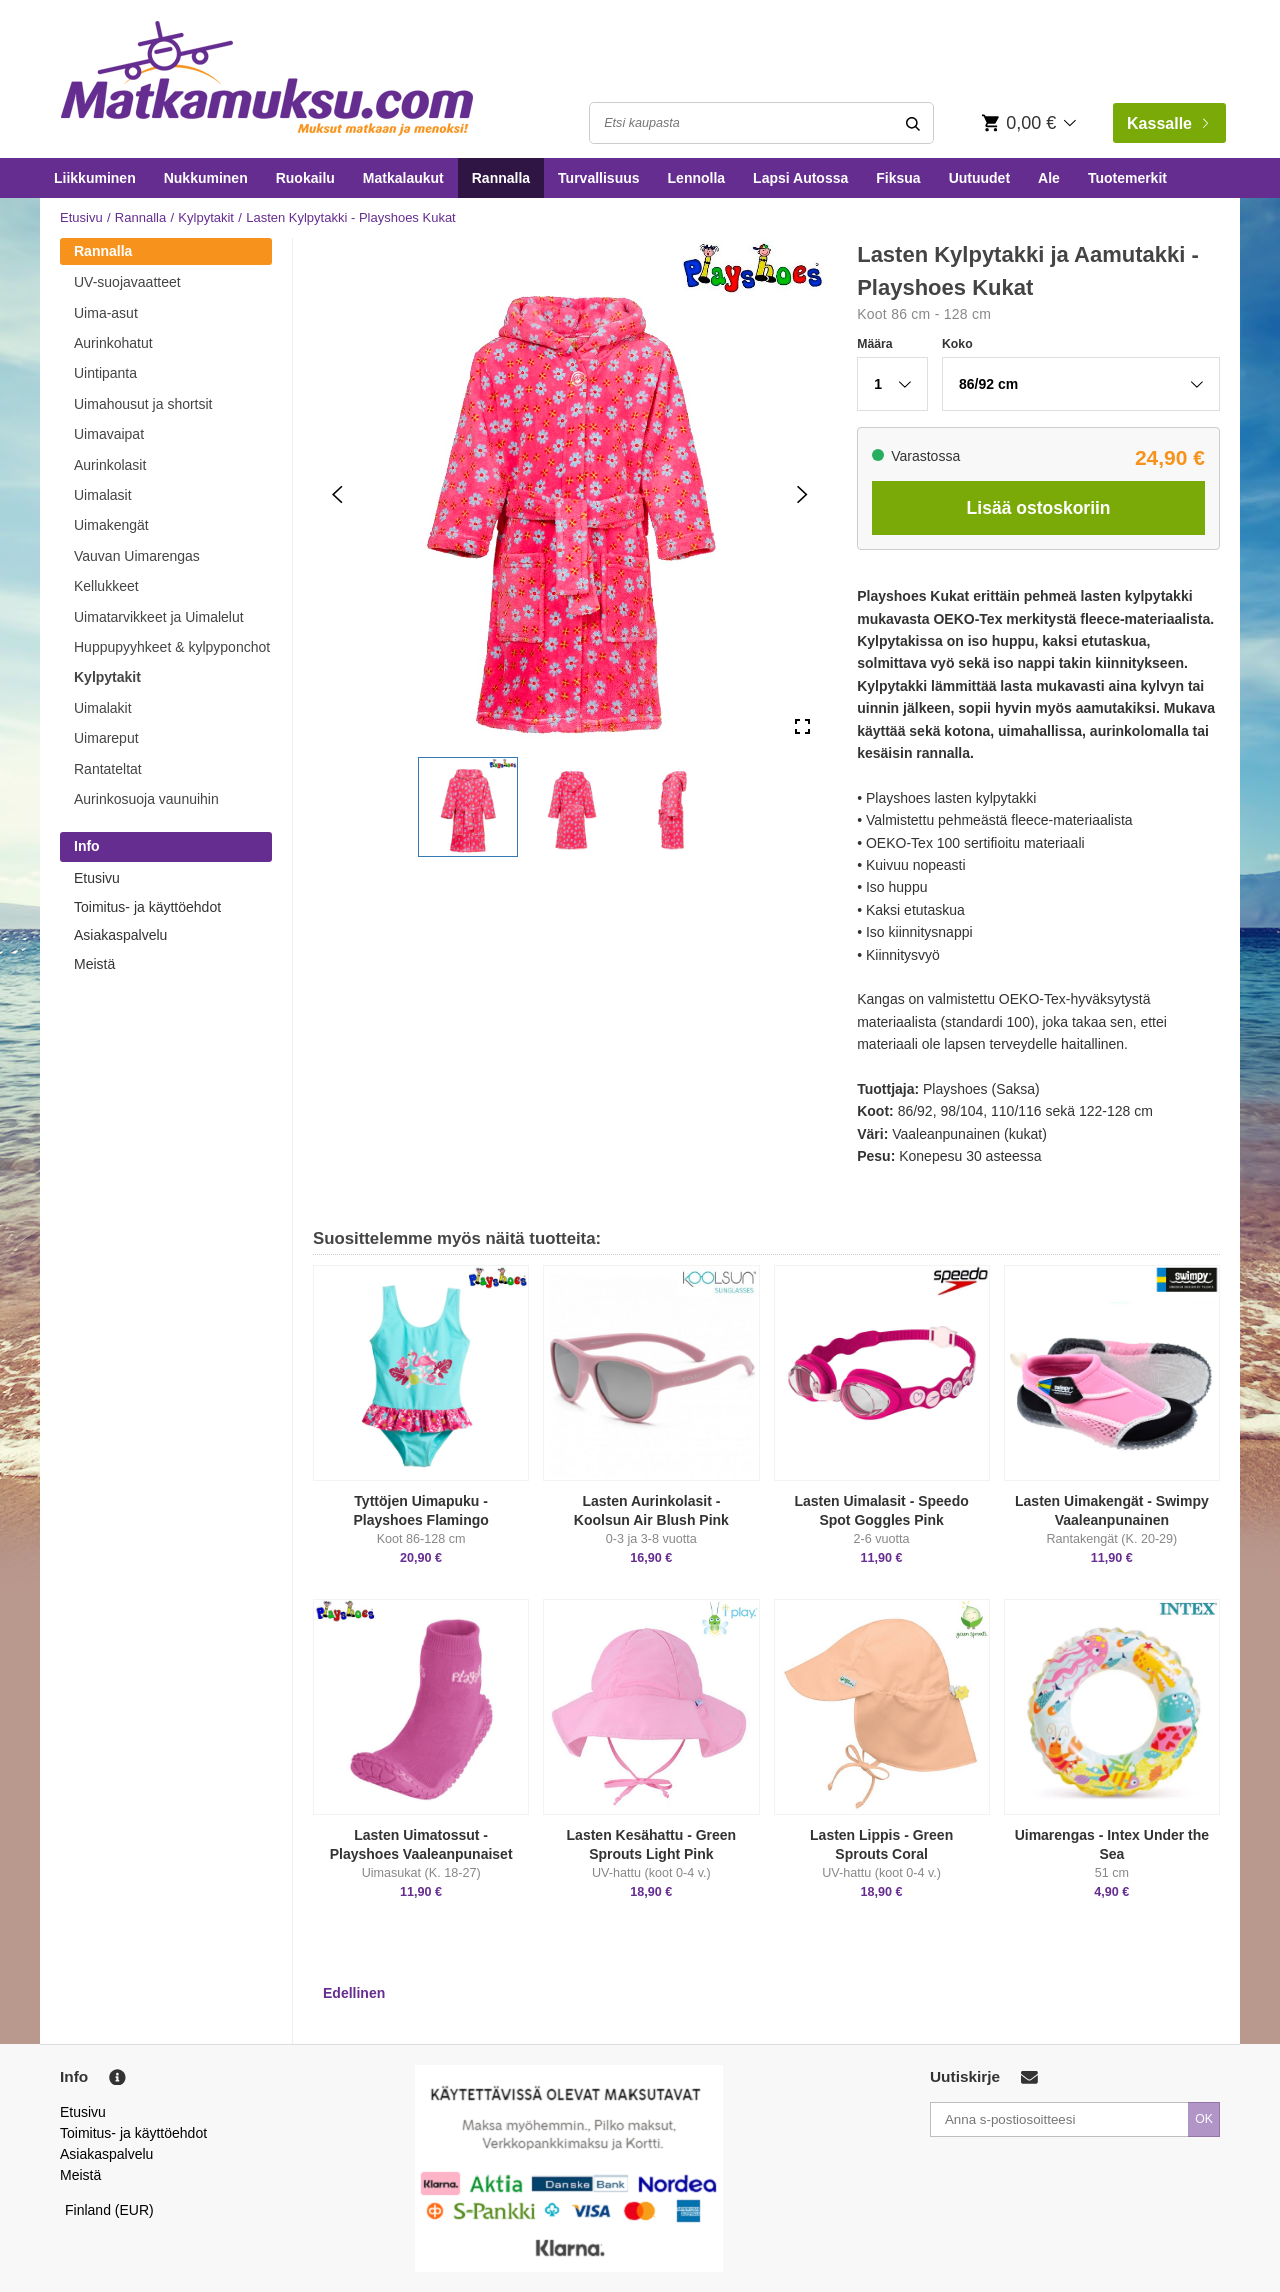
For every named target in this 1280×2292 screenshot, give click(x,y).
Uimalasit (103, 495)
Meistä (94, 964)
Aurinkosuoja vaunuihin (146, 799)
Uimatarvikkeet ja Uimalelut (159, 617)
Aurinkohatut (113, 343)
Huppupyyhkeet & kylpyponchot (172, 647)
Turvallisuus (598, 178)
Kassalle (1167, 123)
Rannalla (501, 178)
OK (1204, 2119)
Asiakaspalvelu (120, 935)
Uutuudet (979, 178)
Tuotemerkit (1127, 178)
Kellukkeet (106, 586)
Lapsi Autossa (800, 178)
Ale (1049, 178)
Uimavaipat (109, 434)
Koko (957, 344)
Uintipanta (105, 373)
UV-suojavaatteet (127, 282)
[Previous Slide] (337, 494)
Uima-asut (106, 313)
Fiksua (898, 178)
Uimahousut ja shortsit (143, 404)
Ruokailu (305, 178)
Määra (874, 344)
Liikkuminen (95, 178)
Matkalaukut (403, 178)
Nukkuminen (206, 178)
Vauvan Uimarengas (137, 556)
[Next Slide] (802, 494)
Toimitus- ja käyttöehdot (147, 907)
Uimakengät (111, 525)
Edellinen (354, 1993)
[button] (468, 807)
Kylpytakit (206, 217)
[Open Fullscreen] (802, 727)
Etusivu (81, 217)
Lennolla (697, 178)
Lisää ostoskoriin (1039, 508)
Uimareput (106, 738)
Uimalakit (103, 708)
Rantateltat (108, 769)
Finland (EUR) (109, 2210)
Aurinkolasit (110, 465)
